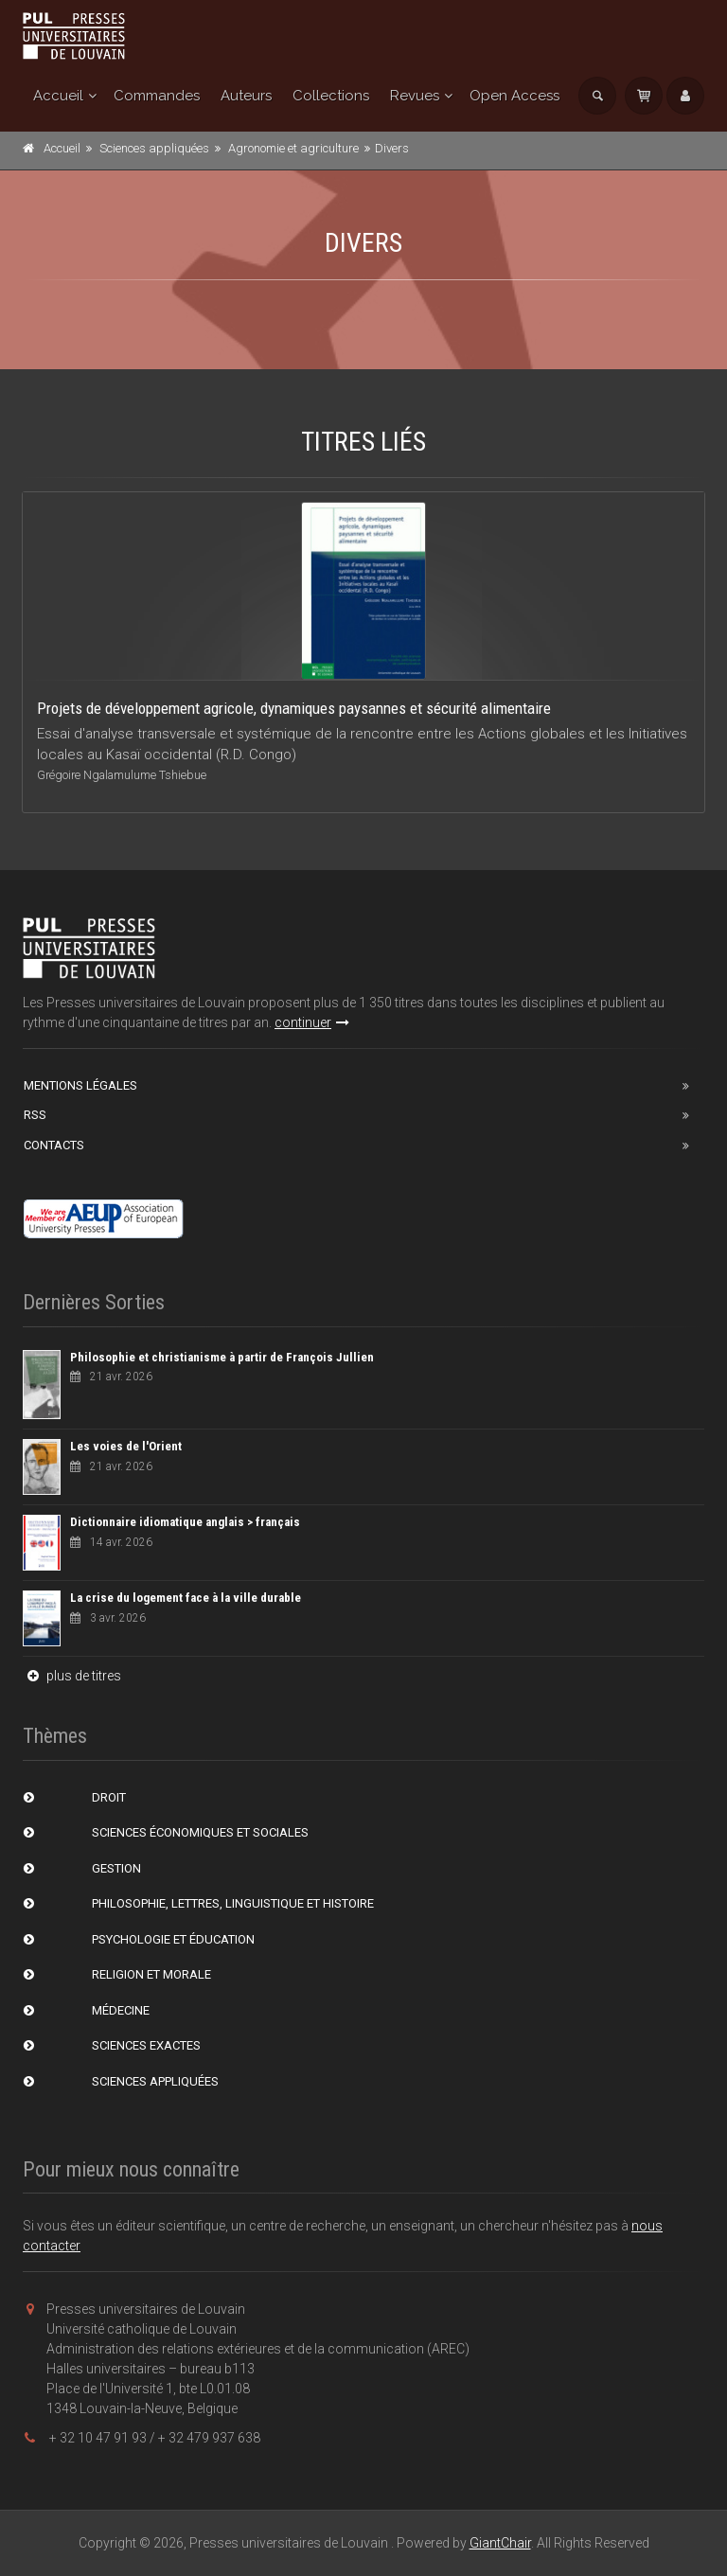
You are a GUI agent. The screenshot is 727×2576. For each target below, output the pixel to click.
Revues (414, 95)
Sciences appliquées (154, 148)
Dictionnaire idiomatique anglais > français (185, 1522)
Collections (331, 95)
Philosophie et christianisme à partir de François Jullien (222, 1357)
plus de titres (72, 1675)
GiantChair (500, 2542)
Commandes (157, 95)
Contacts (54, 1145)
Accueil (58, 95)
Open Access (514, 95)
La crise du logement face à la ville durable (185, 1597)
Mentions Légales (80, 1085)
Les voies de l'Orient (126, 1446)
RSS (35, 1115)
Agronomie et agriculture (293, 148)
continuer (312, 1022)
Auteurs (246, 95)
